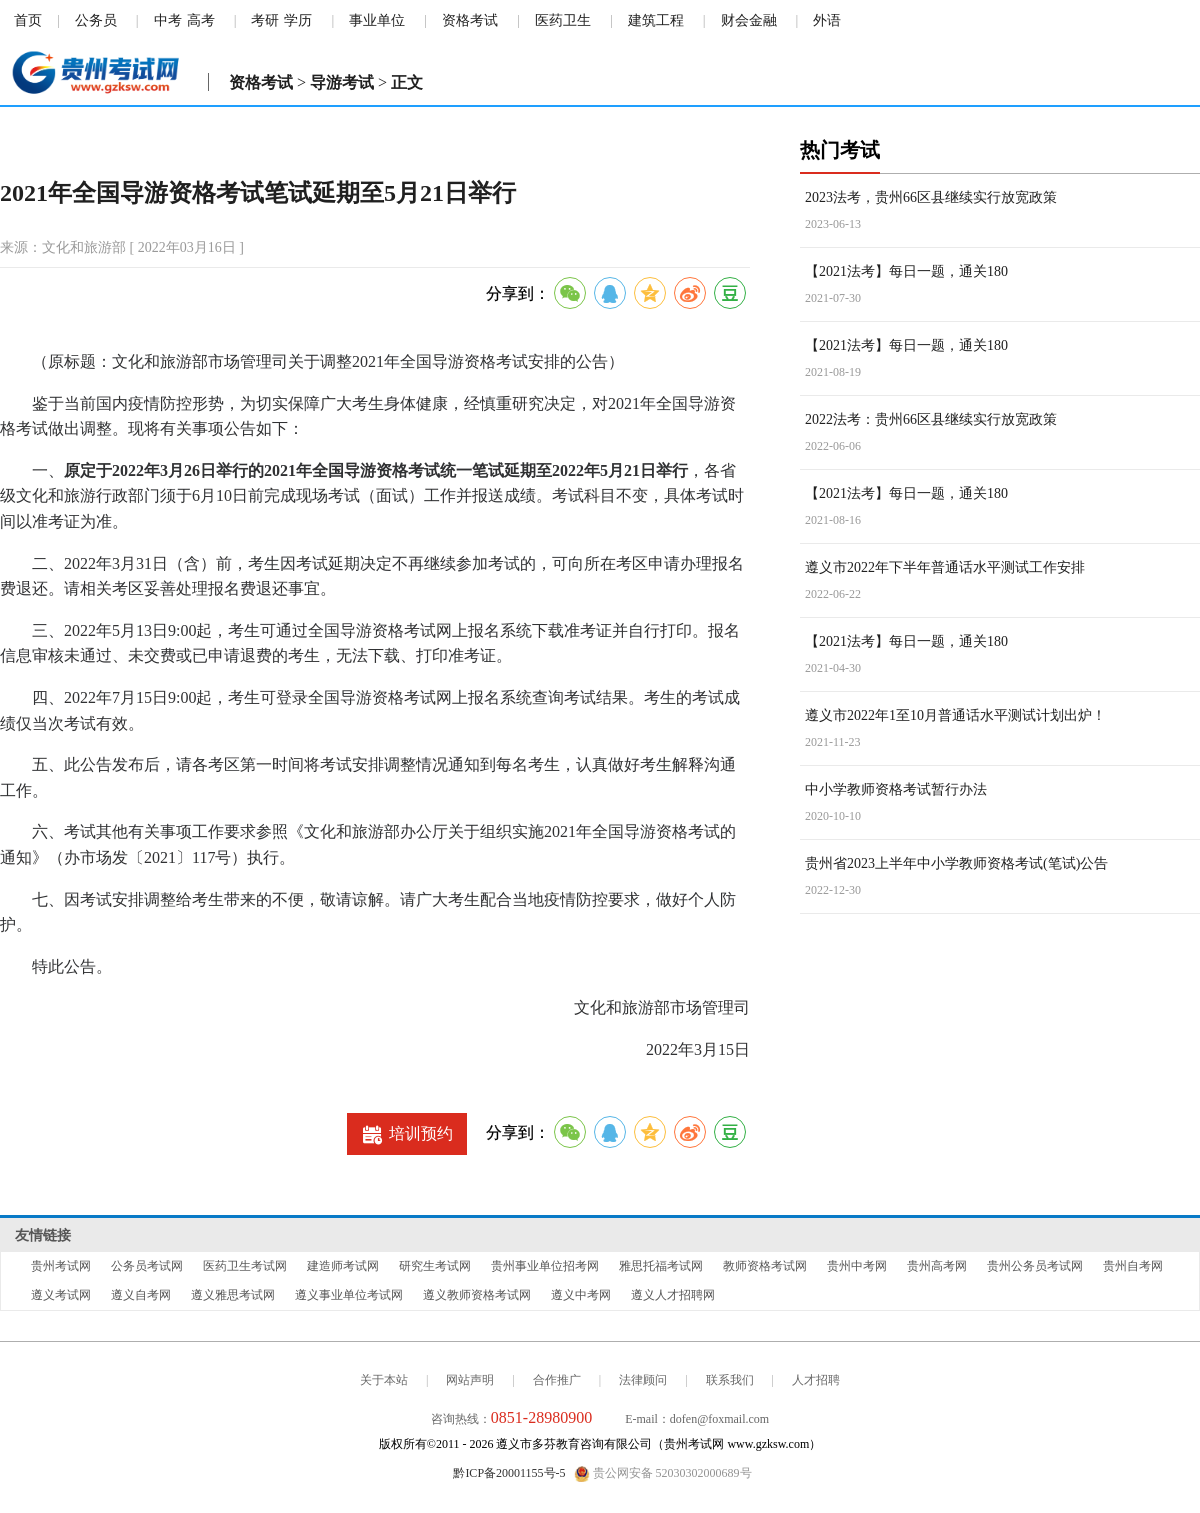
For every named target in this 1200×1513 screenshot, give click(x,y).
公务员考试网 (147, 1266)
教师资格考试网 (765, 1266)
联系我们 (730, 1380)
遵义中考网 (581, 1295)
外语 (827, 20)
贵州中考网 (857, 1266)
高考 (201, 20)
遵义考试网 (61, 1295)
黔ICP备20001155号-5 (509, 1473)
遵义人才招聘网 (673, 1295)
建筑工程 (656, 20)
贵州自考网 (1133, 1266)
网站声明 (470, 1380)
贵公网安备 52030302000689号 (663, 1474)
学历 (298, 20)
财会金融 (749, 20)
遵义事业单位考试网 (349, 1295)
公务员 (96, 20)
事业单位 (377, 20)
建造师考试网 (343, 1266)
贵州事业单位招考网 (545, 1266)
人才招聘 (816, 1380)
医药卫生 (563, 20)
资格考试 (470, 20)
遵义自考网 (141, 1295)
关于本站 (384, 1380)
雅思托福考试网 (661, 1266)
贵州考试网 (61, 1266)
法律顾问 (643, 1380)
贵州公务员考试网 (1035, 1266)
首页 (28, 20)
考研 (265, 20)
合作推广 (557, 1380)
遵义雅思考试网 (233, 1295)
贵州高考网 (937, 1266)
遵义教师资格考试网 (477, 1295)
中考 (168, 20)
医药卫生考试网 (245, 1266)
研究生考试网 (435, 1266)
